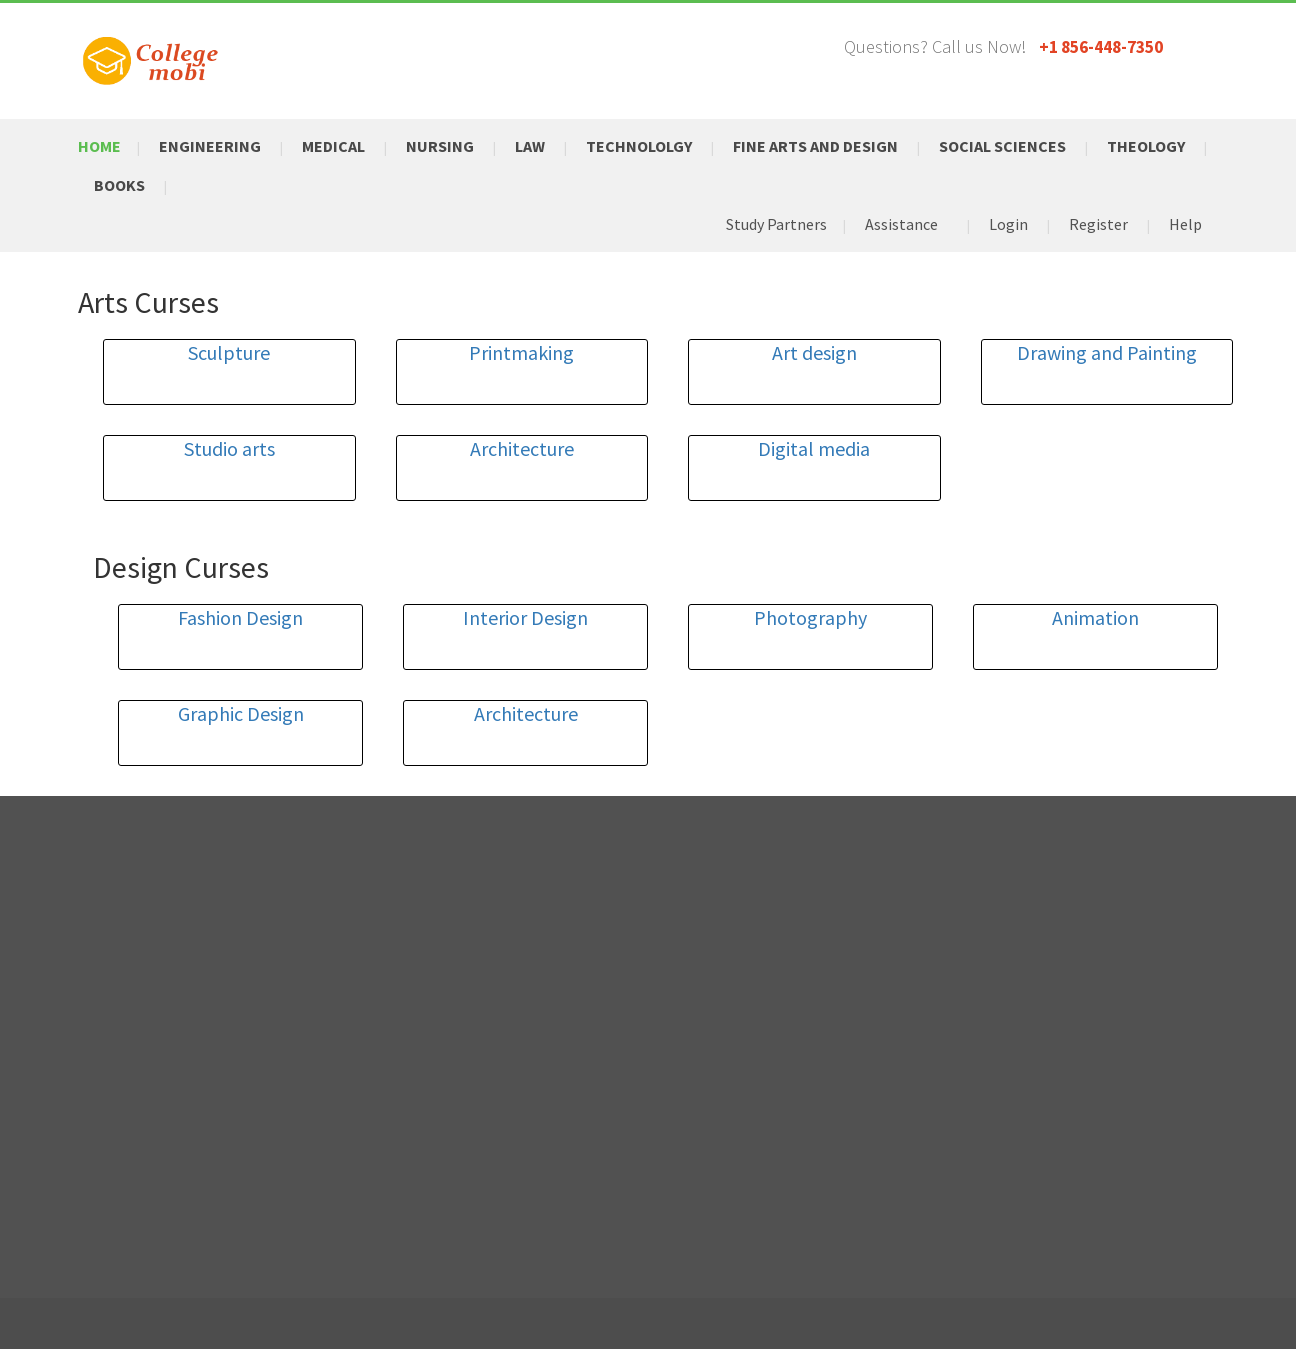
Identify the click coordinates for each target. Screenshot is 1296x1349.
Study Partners (776, 224)
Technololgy (639, 146)
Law (530, 146)
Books (119, 185)
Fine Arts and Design (815, 146)
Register (1098, 224)
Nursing (440, 146)
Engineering (210, 146)
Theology (1146, 146)
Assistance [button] (901, 224)
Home (99, 146)
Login (1008, 224)
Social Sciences (1002, 146)
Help (1185, 224)
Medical (333, 146)
